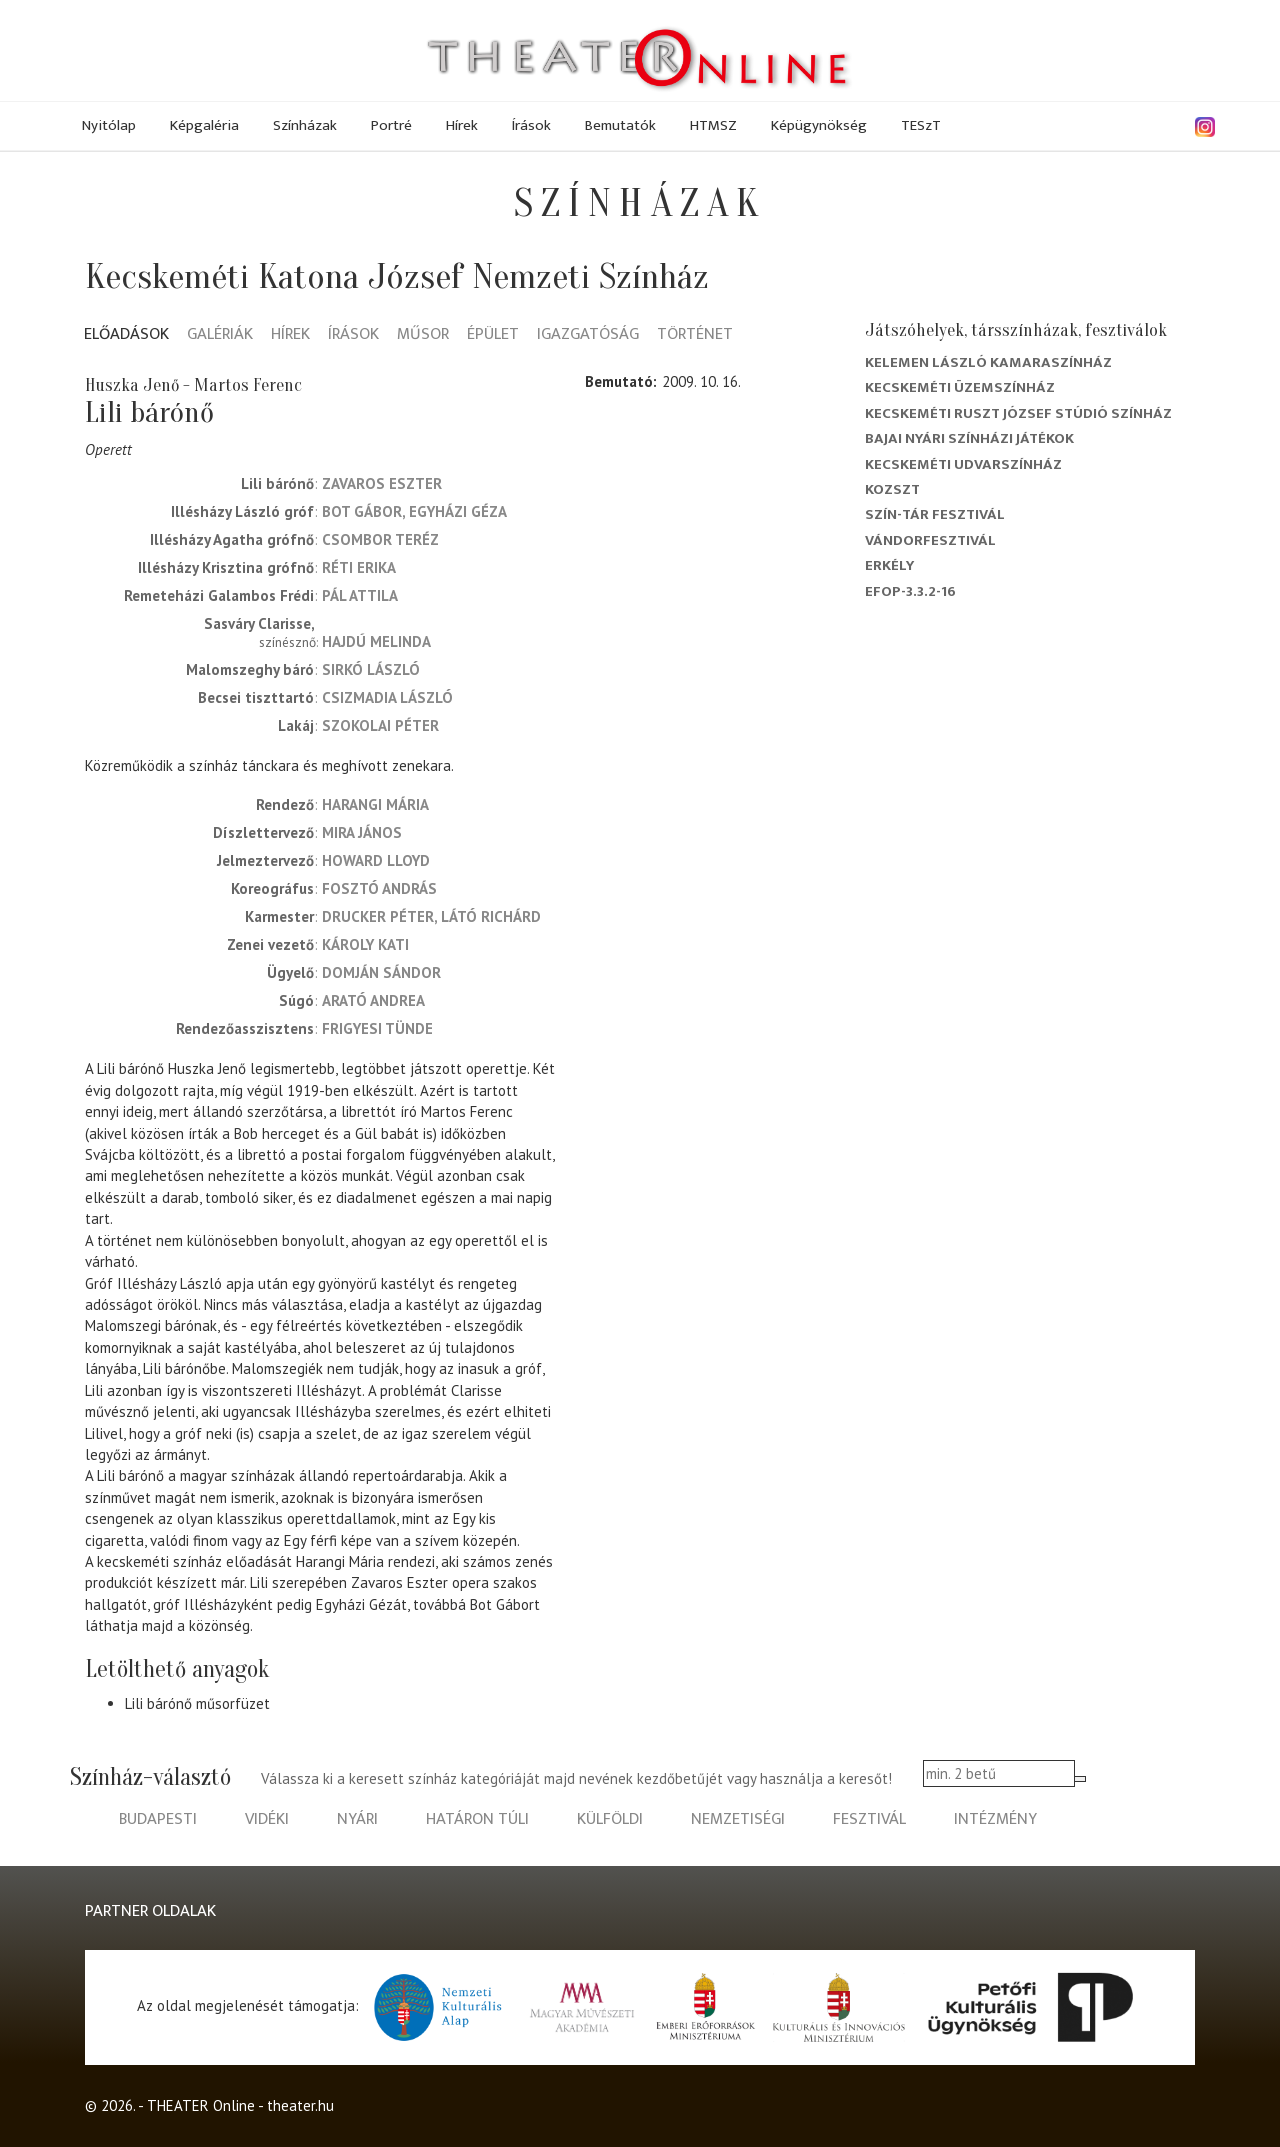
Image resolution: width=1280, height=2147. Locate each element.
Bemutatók (620, 125)
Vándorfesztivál (930, 540)
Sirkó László (371, 669)
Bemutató (619, 381)
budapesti (158, 1819)
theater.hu (300, 2105)
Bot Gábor (362, 511)
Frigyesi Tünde (377, 1028)
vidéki (267, 1819)
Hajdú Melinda (376, 641)
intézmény (995, 1819)
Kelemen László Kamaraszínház (988, 362)
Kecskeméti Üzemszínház (960, 387)
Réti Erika (359, 567)
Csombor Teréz (380, 539)
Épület (493, 335)
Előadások (126, 335)
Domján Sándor (381, 972)
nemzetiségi (738, 1819)
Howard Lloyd (376, 860)
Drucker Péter (378, 916)
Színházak (305, 125)
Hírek (462, 125)
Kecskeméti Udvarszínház (963, 464)
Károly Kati (365, 944)
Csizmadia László (387, 697)
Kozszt (892, 489)
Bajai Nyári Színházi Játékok (969, 438)
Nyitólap (109, 125)
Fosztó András (379, 888)
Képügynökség (819, 125)
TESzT (921, 125)
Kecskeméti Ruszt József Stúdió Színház (1018, 413)
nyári (357, 1819)
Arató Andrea (373, 1000)
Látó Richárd (491, 916)
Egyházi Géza (458, 511)
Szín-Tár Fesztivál (935, 514)
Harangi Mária (375, 804)
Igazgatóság (588, 335)
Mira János (362, 832)
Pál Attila (360, 595)
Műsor (423, 335)
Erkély (889, 565)
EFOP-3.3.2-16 (910, 591)
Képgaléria (204, 125)
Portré (391, 125)
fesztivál (869, 1819)
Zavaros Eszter (382, 483)
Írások (531, 125)
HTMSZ (713, 125)
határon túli (477, 1819)
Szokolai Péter (380, 725)
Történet (695, 335)
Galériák (220, 335)
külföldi (610, 1819)
